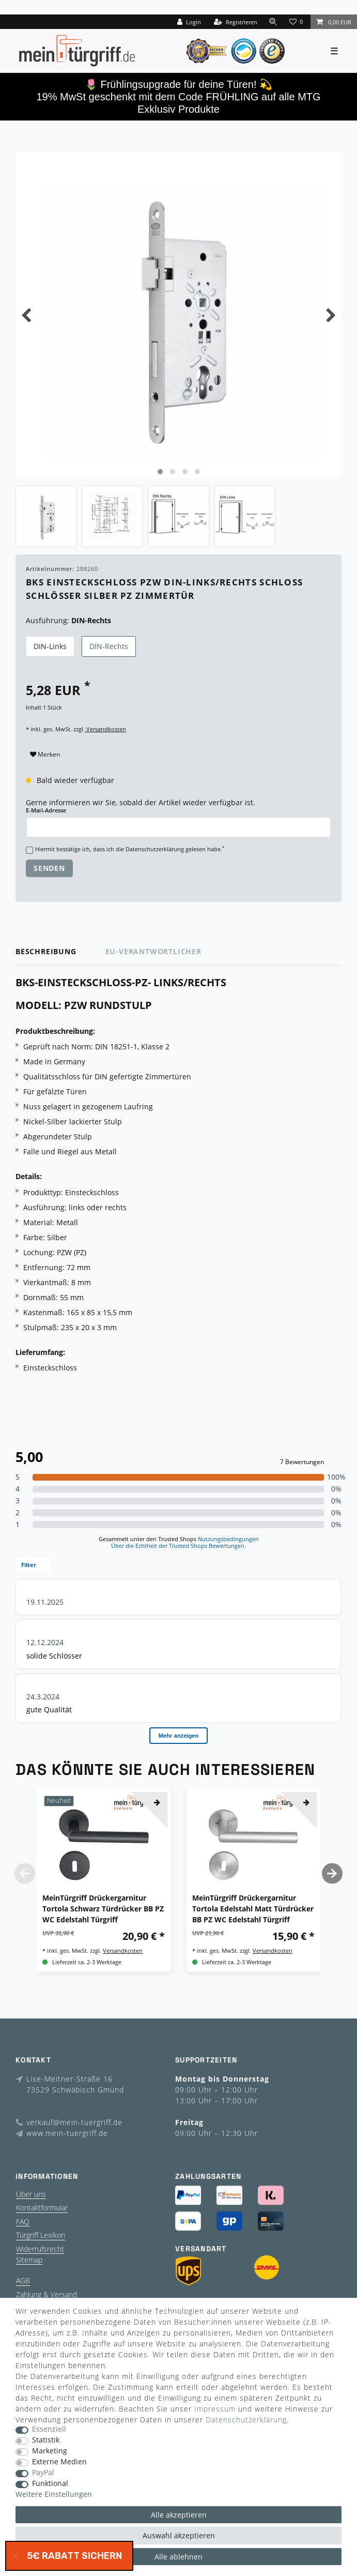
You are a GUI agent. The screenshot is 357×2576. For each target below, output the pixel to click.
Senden (49, 868)
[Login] (189, 21)
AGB (23, 2280)
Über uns (31, 2194)
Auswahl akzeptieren (179, 2535)
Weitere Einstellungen (53, 2494)
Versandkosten (105, 729)
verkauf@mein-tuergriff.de (74, 2122)
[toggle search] (273, 21)
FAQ (22, 2221)
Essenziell (49, 2429)
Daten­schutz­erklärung (246, 2419)
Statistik (45, 2440)
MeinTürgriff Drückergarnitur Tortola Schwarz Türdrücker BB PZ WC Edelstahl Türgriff (103, 1908)
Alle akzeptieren (179, 2515)
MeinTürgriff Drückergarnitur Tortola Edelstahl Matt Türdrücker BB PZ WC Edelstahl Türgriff (253, 1908)
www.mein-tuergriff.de (67, 2133)
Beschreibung (45, 951)
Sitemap (29, 2260)
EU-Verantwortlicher (153, 951)
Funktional (50, 2483)
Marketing (49, 2451)
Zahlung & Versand (46, 2294)
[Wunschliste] (297, 21)
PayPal (43, 2472)
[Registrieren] (235, 21)
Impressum (215, 2409)
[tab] (60, 952)
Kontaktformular (42, 2207)
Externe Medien (59, 2462)
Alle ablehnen (178, 2557)
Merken (45, 754)
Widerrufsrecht (40, 2249)
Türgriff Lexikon (40, 2235)
